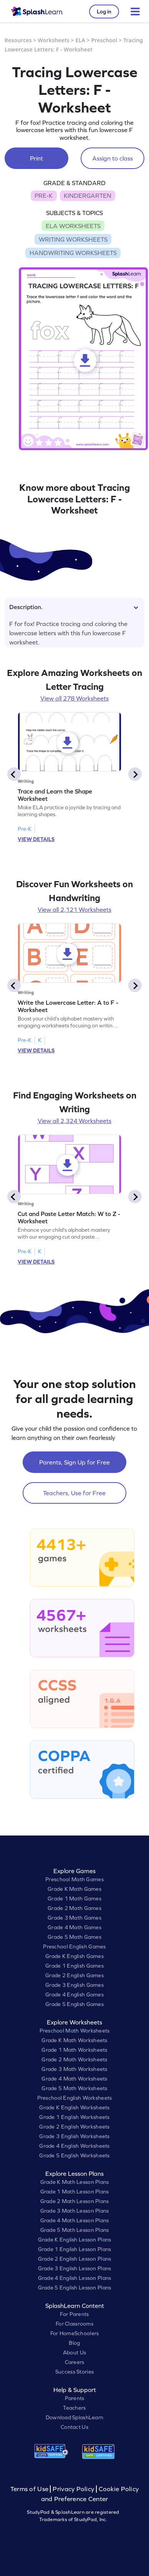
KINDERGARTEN (87, 195)
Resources (18, 40)
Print (36, 158)
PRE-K (44, 195)
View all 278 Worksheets (74, 698)
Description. (73, 606)
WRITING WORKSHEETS (73, 239)
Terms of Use (30, 2489)
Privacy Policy (73, 2489)
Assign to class (112, 158)
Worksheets (54, 40)
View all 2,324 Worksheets (74, 1120)
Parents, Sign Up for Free (74, 1462)
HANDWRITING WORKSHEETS (73, 252)
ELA (80, 40)
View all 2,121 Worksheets (74, 909)
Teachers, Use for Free (74, 1492)
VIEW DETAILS (36, 839)
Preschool (104, 40)
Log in (104, 11)
